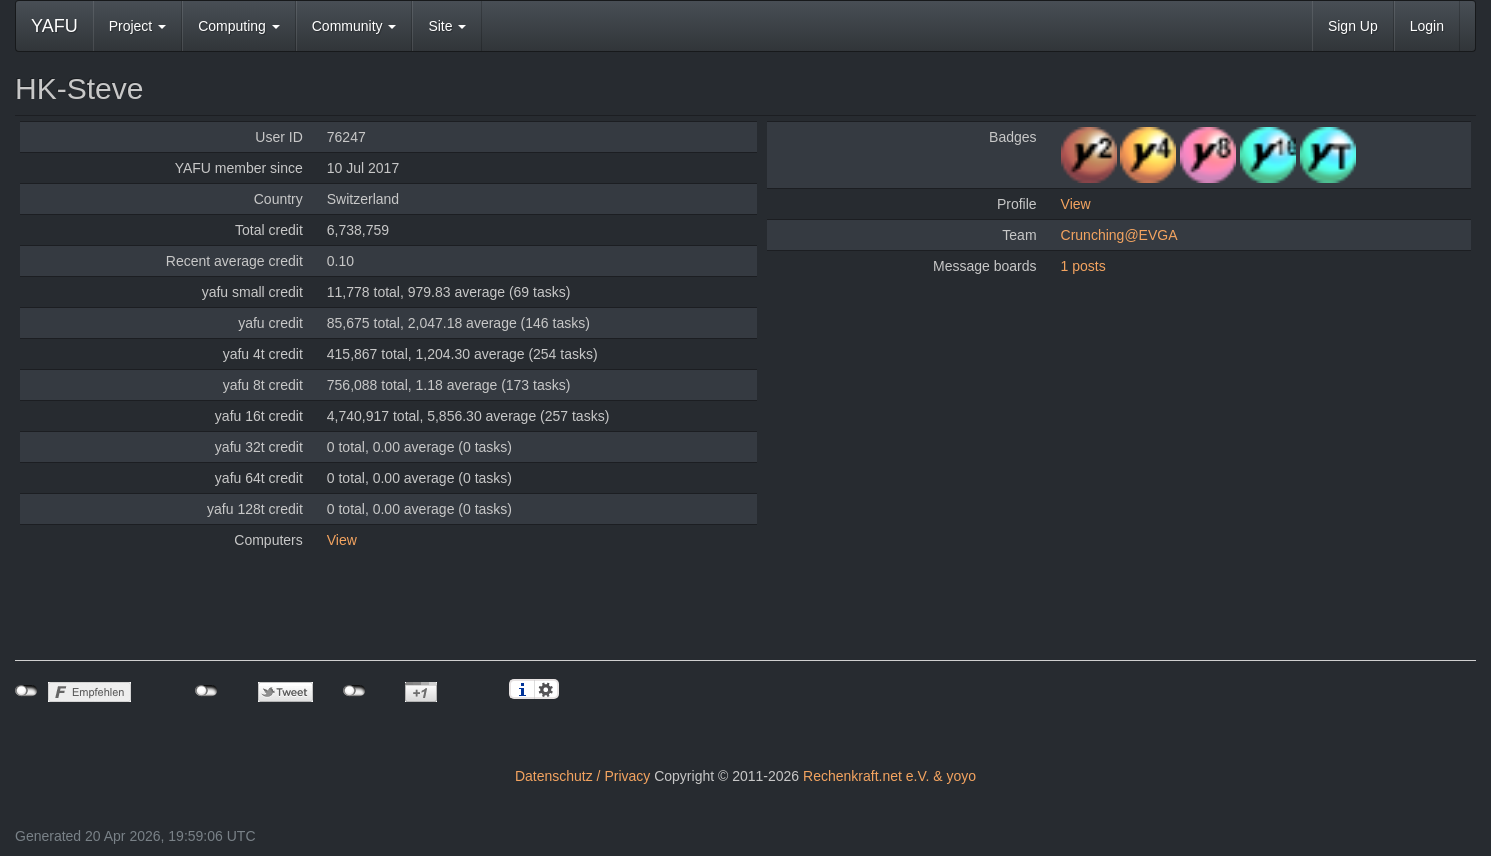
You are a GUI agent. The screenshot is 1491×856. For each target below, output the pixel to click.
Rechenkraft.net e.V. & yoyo (889, 776)
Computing (239, 26)
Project (137, 26)
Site (447, 26)
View (342, 540)
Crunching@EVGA (1119, 235)
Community (354, 26)
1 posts (1083, 266)
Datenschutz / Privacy (582, 776)
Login (1427, 26)
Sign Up (1353, 26)
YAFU (54, 26)
